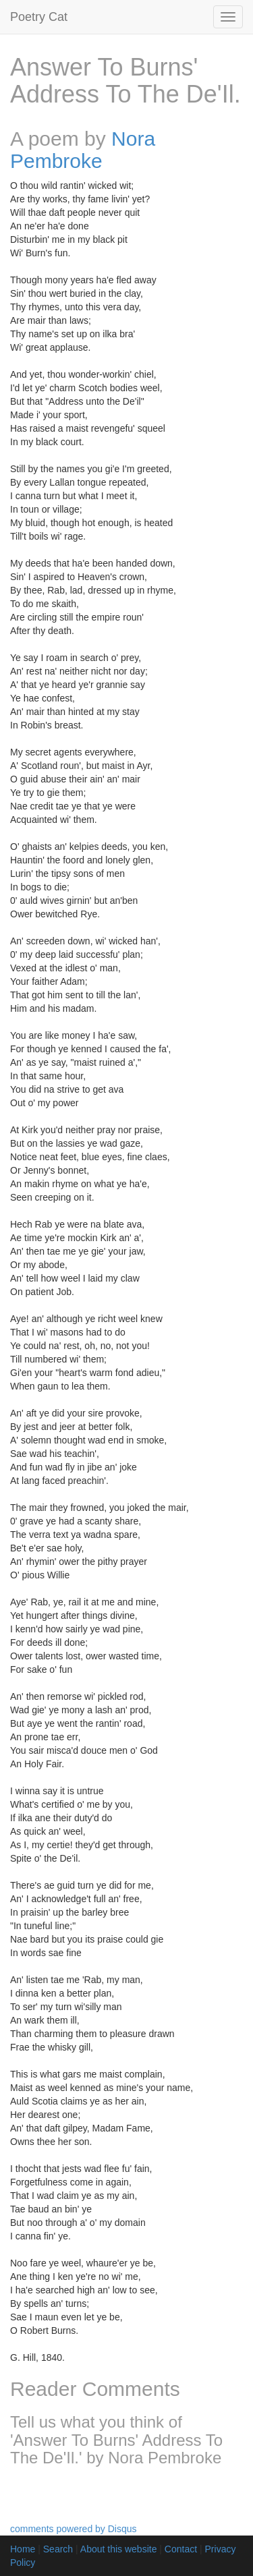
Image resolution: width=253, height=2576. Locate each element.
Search (58, 2549)
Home (22, 2549)
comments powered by (73, 2528)
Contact (181, 2549)
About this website (118, 2549)
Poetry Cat (38, 17)
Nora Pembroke (82, 149)
